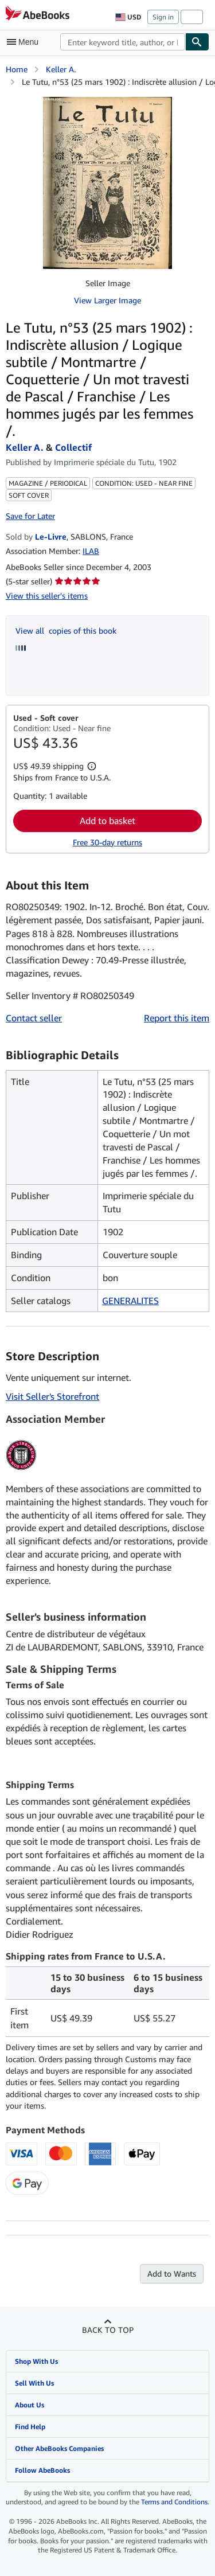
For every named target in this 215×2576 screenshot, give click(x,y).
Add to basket (107, 820)
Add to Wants (171, 2273)
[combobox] (122, 41)
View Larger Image (107, 300)
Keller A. (61, 69)
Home (17, 69)
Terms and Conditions (174, 2501)
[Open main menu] (25, 41)
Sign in (163, 17)
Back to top (108, 2330)
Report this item (176, 1018)
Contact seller (34, 1018)
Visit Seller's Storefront (52, 1396)
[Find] (197, 41)
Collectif (73, 447)
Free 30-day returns (107, 842)
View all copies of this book (65, 630)
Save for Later (30, 516)
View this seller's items (47, 595)
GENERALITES (130, 1300)
